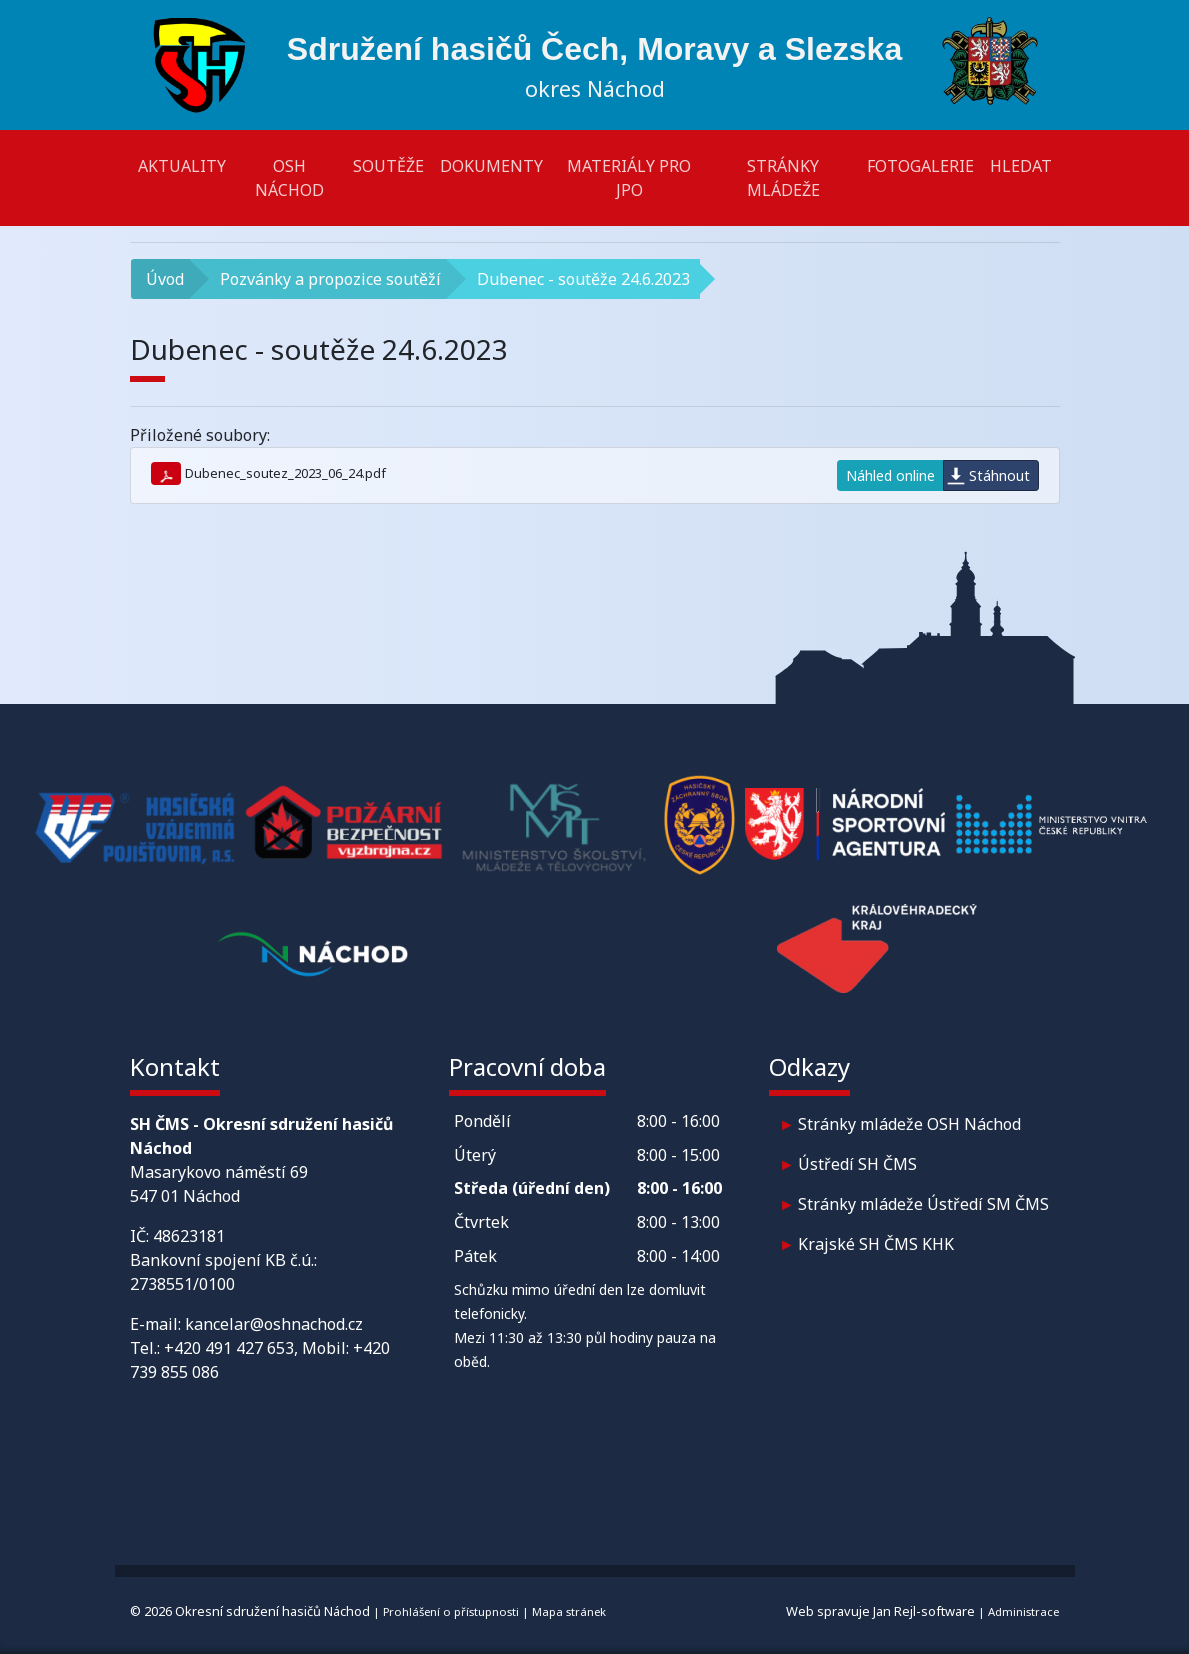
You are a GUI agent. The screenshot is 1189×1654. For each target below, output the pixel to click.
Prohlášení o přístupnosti (451, 1611)
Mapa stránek (569, 1611)
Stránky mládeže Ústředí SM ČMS (923, 1204)
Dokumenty (491, 166)
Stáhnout (999, 475)
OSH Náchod (289, 178)
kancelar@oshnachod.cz (274, 1324)
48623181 (189, 1236)
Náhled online (890, 475)
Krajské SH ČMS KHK (876, 1244)
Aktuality (182, 166)
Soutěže (388, 166)
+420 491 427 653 (229, 1348)
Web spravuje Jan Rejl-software (880, 1611)
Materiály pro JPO (629, 178)
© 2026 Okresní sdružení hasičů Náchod (250, 1611)
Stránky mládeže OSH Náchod (909, 1124)
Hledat (1021, 166)
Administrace (1023, 1611)
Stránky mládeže (783, 178)
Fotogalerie (920, 166)
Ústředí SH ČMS (857, 1164)
